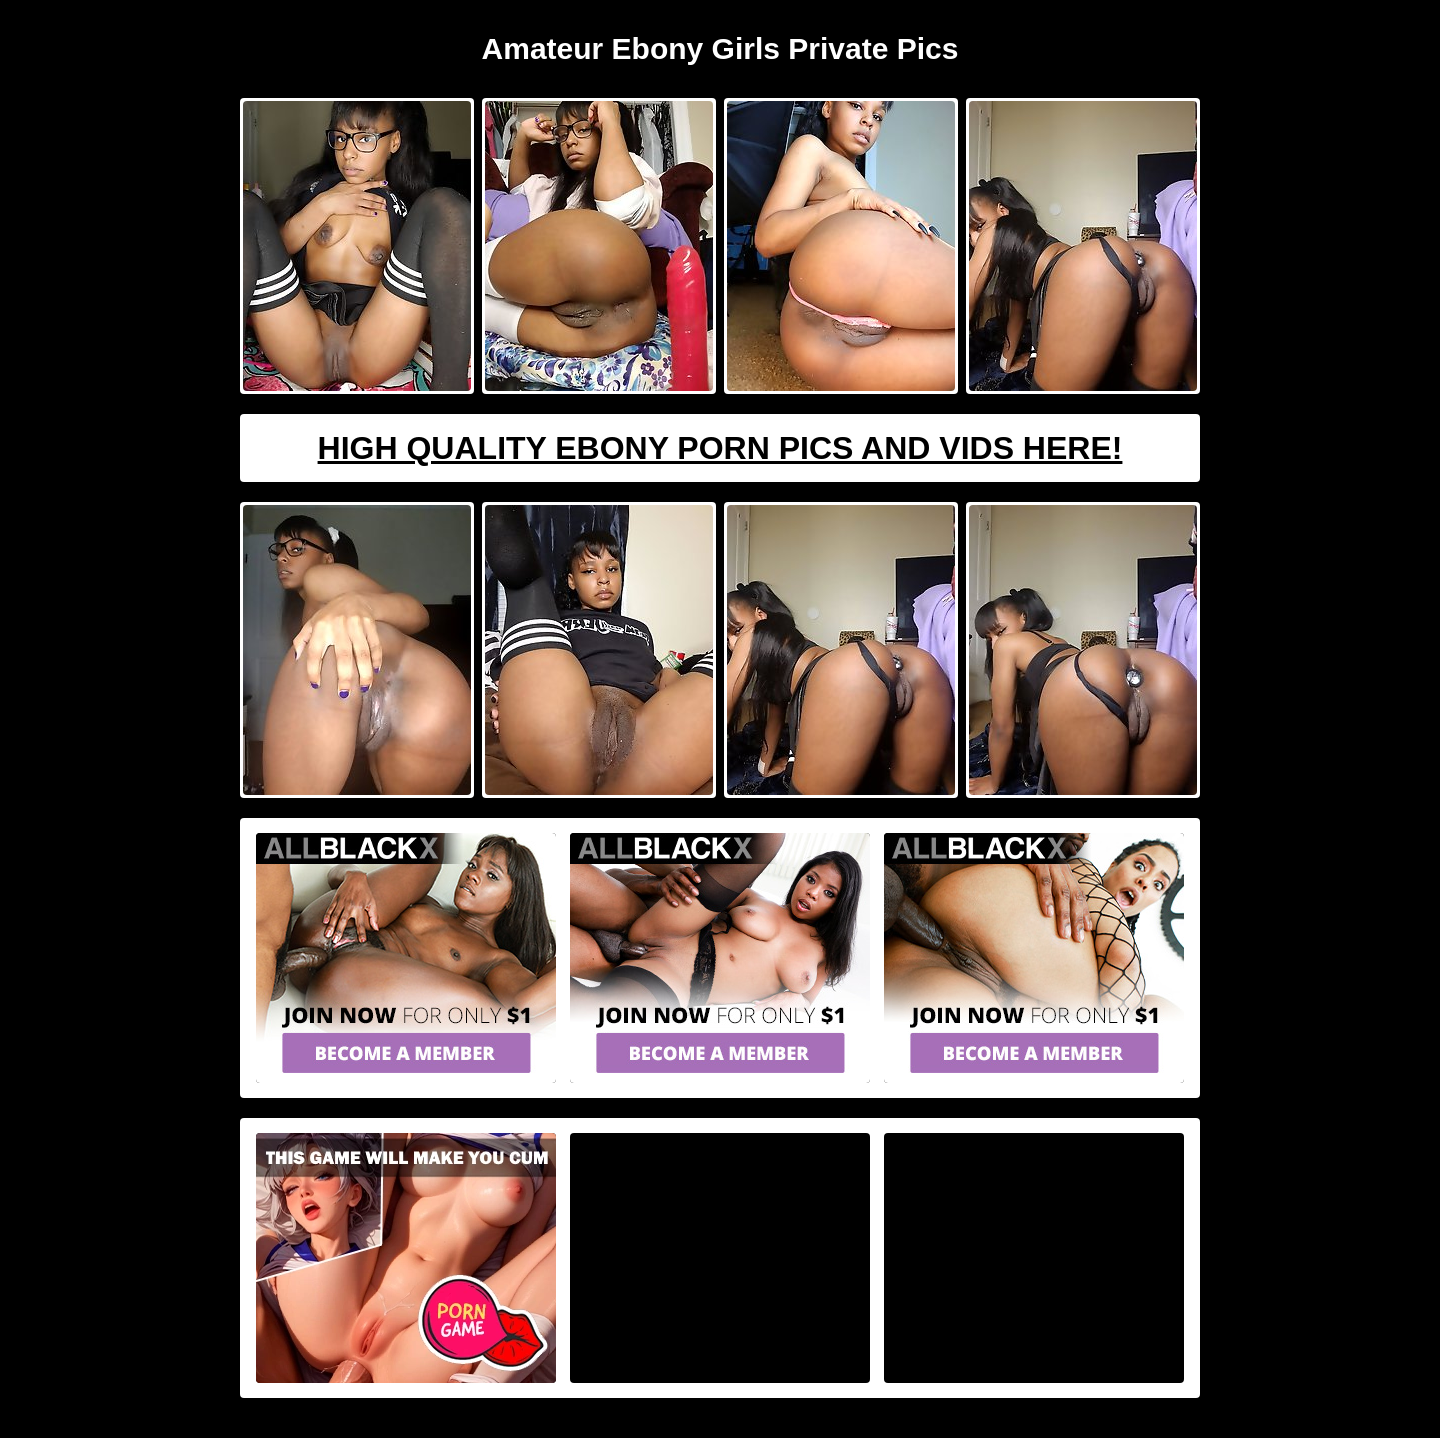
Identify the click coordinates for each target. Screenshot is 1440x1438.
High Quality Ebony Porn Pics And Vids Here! (720, 448)
